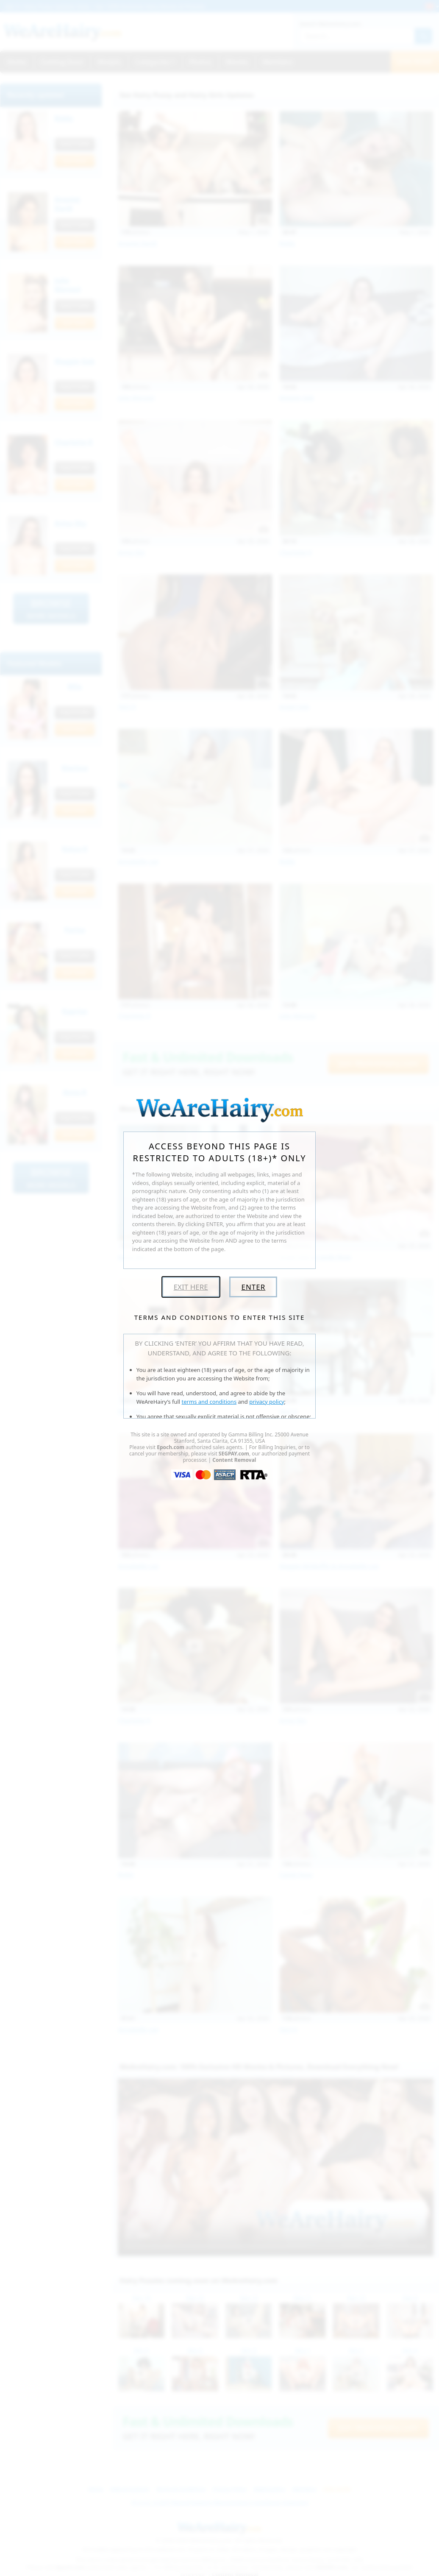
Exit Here (191, 1287)
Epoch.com (170, 1447)
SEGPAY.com (234, 1453)
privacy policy (266, 1401)
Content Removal (234, 1460)
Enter (253, 1287)
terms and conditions (209, 1401)
